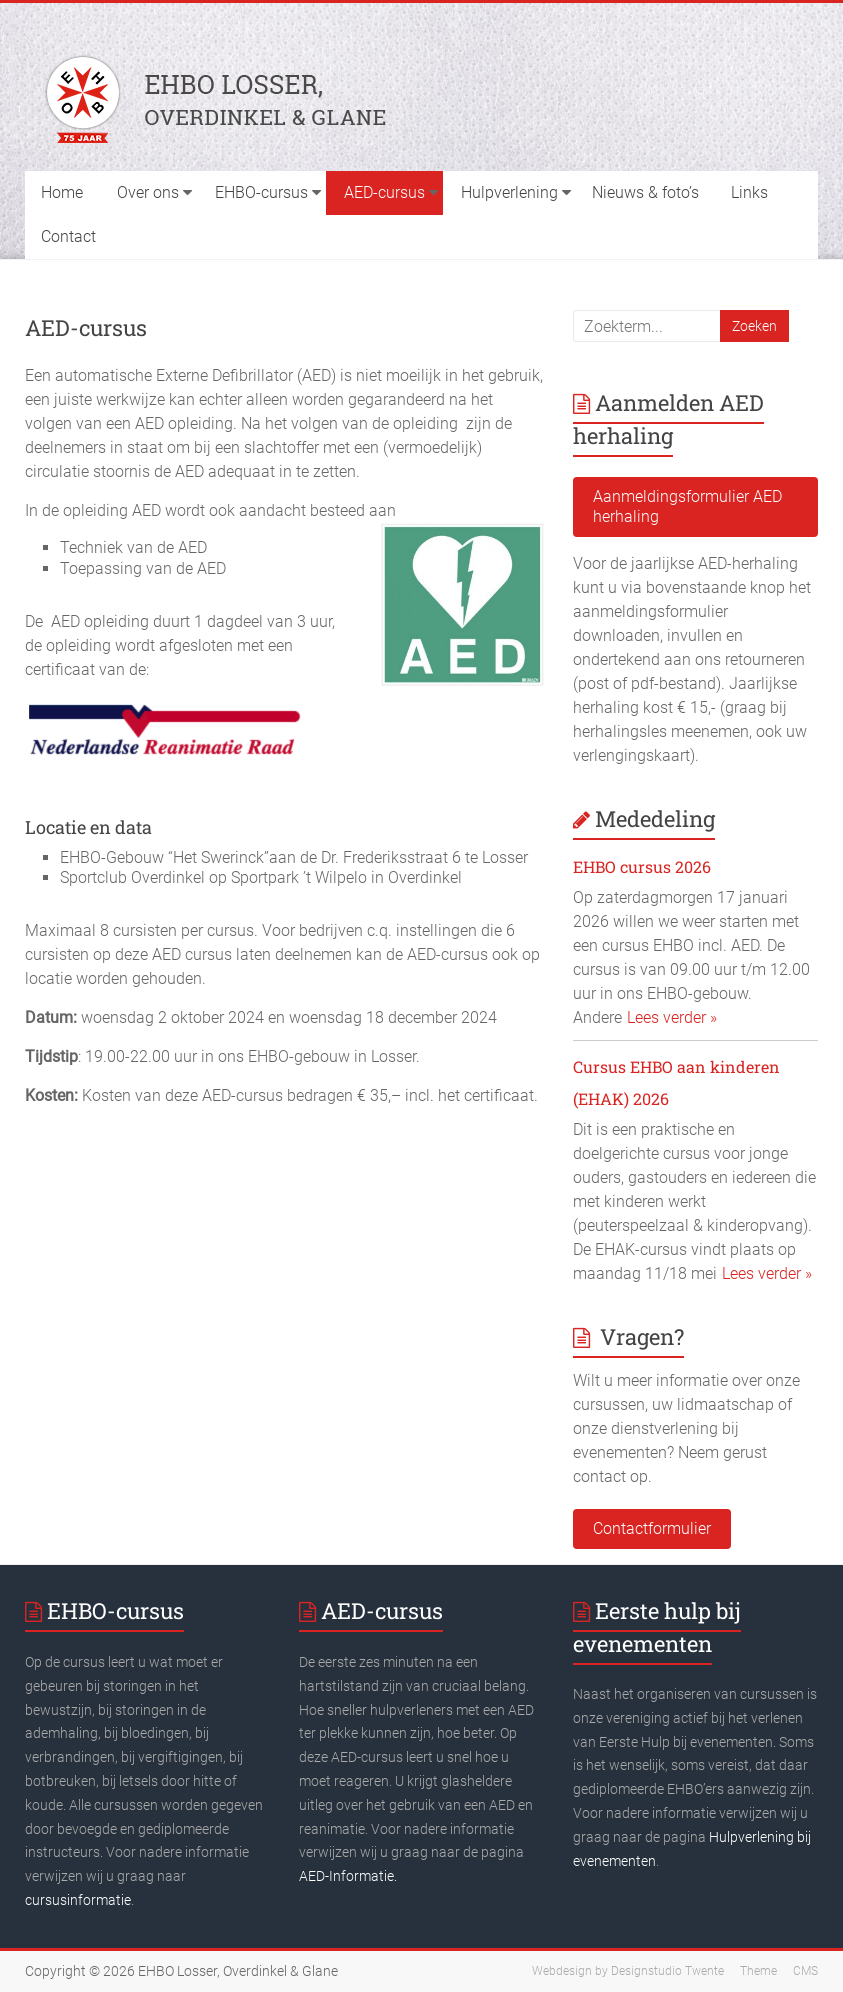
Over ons (148, 192)
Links (749, 192)
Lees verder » (672, 1017)
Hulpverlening (509, 192)
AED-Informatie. (348, 1876)
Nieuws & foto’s (645, 192)
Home (62, 192)
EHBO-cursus (261, 192)
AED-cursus (384, 192)
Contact (68, 236)
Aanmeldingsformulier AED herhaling (687, 506)
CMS (805, 1971)
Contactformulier (652, 1528)
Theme (758, 1971)
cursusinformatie (78, 1900)
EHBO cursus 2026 (642, 866)
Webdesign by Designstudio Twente (628, 1971)
